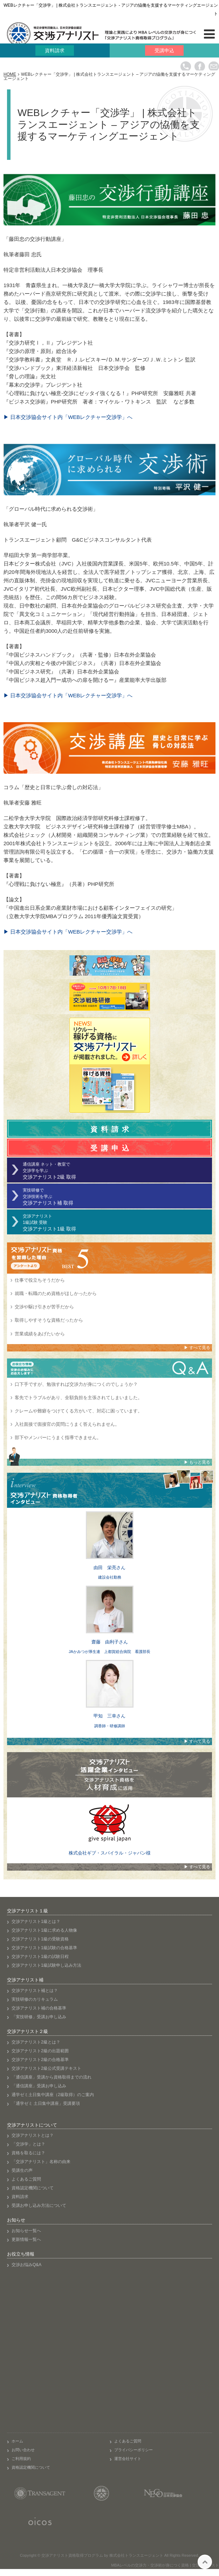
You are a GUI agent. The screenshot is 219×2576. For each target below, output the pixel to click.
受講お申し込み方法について (39, 2205)
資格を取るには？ (28, 2152)
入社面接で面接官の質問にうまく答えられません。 (67, 1424)
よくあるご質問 (26, 2179)
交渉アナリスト (117, 1223)
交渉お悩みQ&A (26, 2264)
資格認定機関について (33, 2187)
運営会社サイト (127, 2458)
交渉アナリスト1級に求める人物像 (44, 1930)
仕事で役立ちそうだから (40, 1280)
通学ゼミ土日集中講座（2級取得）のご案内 (53, 2094)
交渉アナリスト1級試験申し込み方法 (46, 1965)
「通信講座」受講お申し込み (39, 2085)
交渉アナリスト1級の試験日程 (40, 1956)
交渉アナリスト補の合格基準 (39, 2008)
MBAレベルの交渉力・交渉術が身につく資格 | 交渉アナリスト (165, 2565)
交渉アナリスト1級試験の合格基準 (44, 1947)
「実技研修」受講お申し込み (39, 2016)
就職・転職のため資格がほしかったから (56, 1293)
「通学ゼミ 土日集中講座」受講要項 (46, 2103)
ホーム (17, 2441)
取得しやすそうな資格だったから (49, 1320)
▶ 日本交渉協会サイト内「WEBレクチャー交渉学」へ (68, 417)
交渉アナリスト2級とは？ (36, 2042)
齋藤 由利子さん (109, 1642)
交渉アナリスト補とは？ (35, 1990)
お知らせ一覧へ (26, 2230)
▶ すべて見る (197, 1347)
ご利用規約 (21, 2458)
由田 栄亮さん (109, 1567)
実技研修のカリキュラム (35, 1999)
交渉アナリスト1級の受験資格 (40, 1939)
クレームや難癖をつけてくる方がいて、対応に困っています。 (78, 1411)
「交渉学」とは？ (28, 2144)
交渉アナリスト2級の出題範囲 (40, 2050)
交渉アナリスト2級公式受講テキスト (46, 2068)
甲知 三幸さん (109, 1716)
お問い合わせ (23, 2450)
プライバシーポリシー (133, 2450)
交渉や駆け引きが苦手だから (44, 1306)
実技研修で (117, 1197)
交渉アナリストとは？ (33, 2135)
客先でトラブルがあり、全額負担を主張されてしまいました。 (78, 1397)
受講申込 (164, 50)
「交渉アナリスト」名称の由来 (41, 2161)
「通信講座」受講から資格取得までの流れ (51, 2077)
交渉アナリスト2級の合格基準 (40, 2059)
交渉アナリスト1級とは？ (36, 1921)
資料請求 (54, 50)
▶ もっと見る (197, 1462)
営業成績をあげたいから (40, 1333)
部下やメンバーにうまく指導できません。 (58, 1437)
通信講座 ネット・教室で (117, 1171)
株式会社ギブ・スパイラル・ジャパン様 (110, 1853)
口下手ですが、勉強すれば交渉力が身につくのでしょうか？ (76, 1384)
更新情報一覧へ (26, 2239)
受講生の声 (22, 2170)
